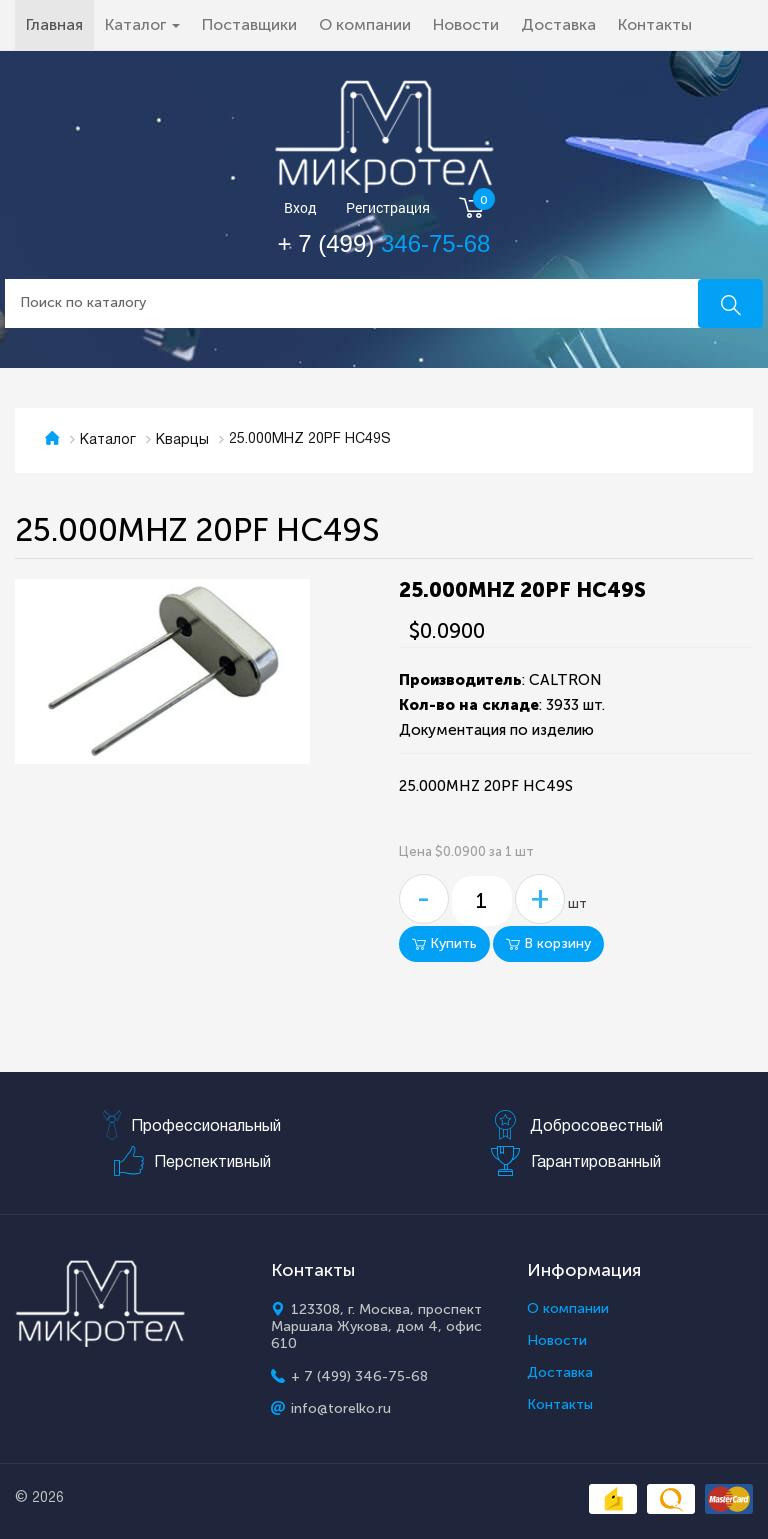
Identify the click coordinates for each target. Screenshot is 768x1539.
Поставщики (249, 24)
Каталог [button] (142, 24)
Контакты (655, 24)
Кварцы (182, 440)
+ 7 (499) (384, 243)
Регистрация (388, 208)
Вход (300, 208)
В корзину (548, 943)
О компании (365, 24)
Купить (444, 943)
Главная (60, 24)
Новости (466, 24)
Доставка (558, 24)
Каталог (108, 440)
